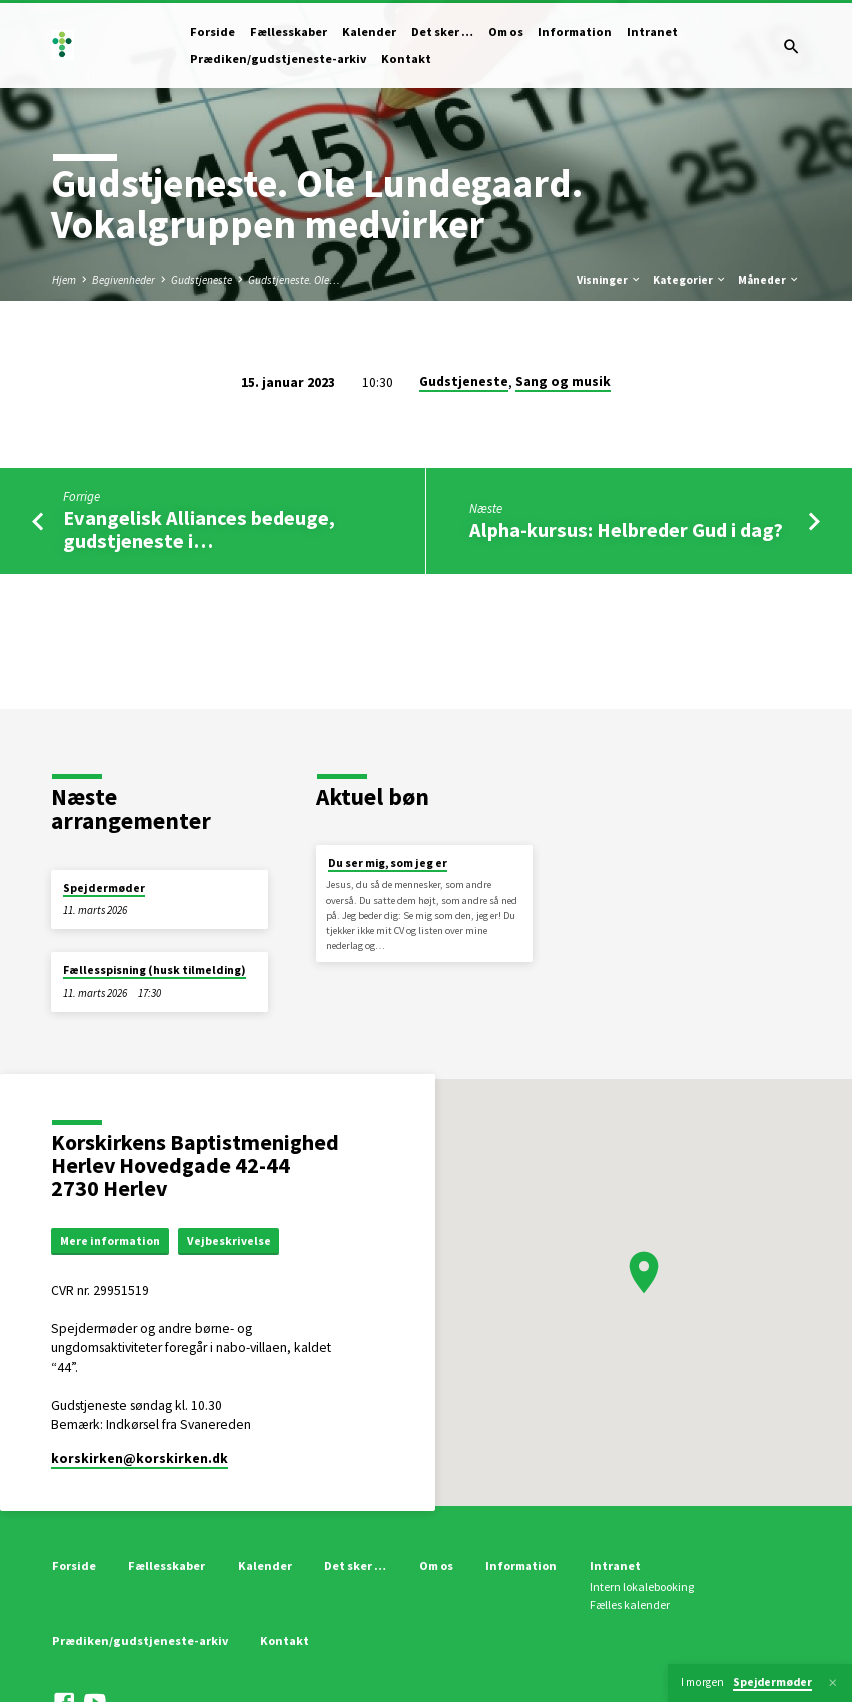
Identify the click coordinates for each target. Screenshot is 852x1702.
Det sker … (442, 31)
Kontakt (406, 58)
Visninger (609, 280)
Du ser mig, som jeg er (387, 863)
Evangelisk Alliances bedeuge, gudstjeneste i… (199, 530)
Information (575, 31)
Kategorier (690, 280)
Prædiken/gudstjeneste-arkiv (278, 58)
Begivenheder (123, 280)
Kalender (369, 31)
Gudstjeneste (201, 280)
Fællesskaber (288, 31)
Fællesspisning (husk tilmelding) (154, 970)
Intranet (652, 31)
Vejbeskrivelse (239, 1241)
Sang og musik (563, 381)
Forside (212, 31)
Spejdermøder (104, 888)
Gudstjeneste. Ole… (294, 280)
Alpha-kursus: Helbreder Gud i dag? (626, 530)
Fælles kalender (630, 1606)
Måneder (769, 280)
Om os (505, 31)
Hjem (64, 280)
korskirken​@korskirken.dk (139, 1460)
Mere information (115, 1241)
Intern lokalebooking (642, 1588)
